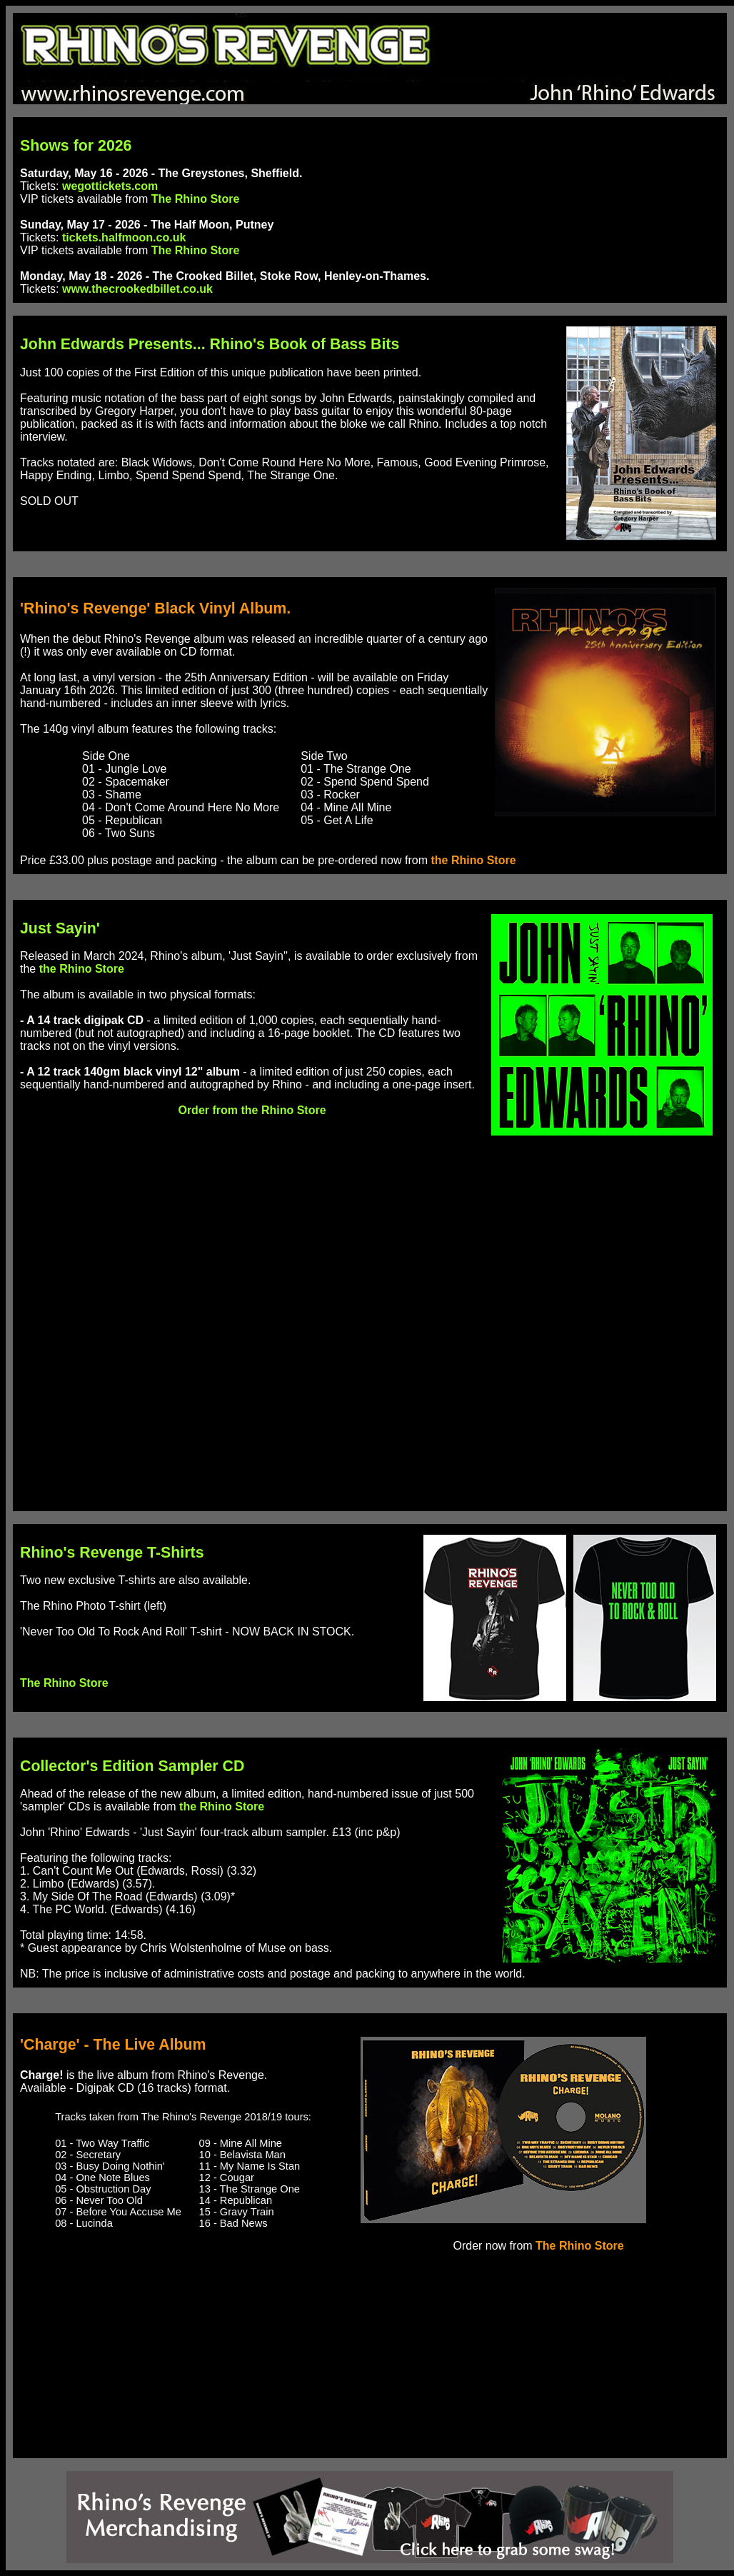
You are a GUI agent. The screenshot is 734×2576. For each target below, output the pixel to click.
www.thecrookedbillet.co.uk (137, 289)
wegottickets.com (110, 186)
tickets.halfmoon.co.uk (124, 237)
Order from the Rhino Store (252, 1110)
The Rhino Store (195, 199)
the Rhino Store (473, 860)
